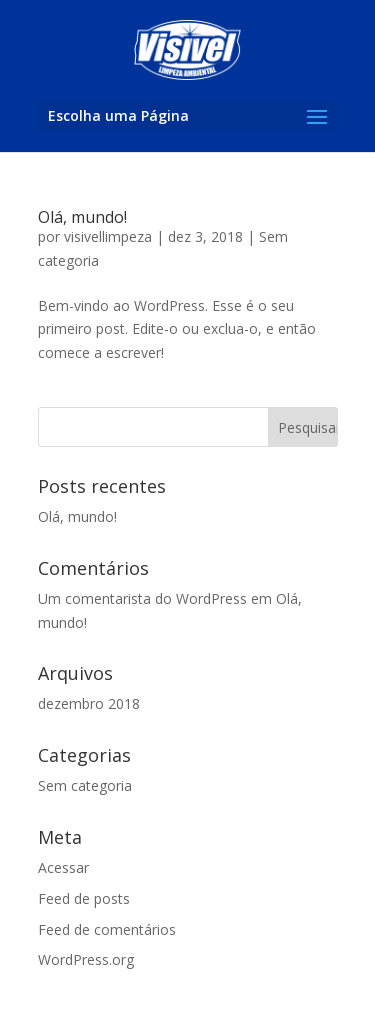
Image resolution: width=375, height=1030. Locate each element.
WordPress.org (86, 959)
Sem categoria (85, 785)
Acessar (63, 867)
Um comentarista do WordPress (142, 598)
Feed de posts (84, 898)
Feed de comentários (107, 929)
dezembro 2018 (89, 703)
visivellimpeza (108, 236)
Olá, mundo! (82, 217)
